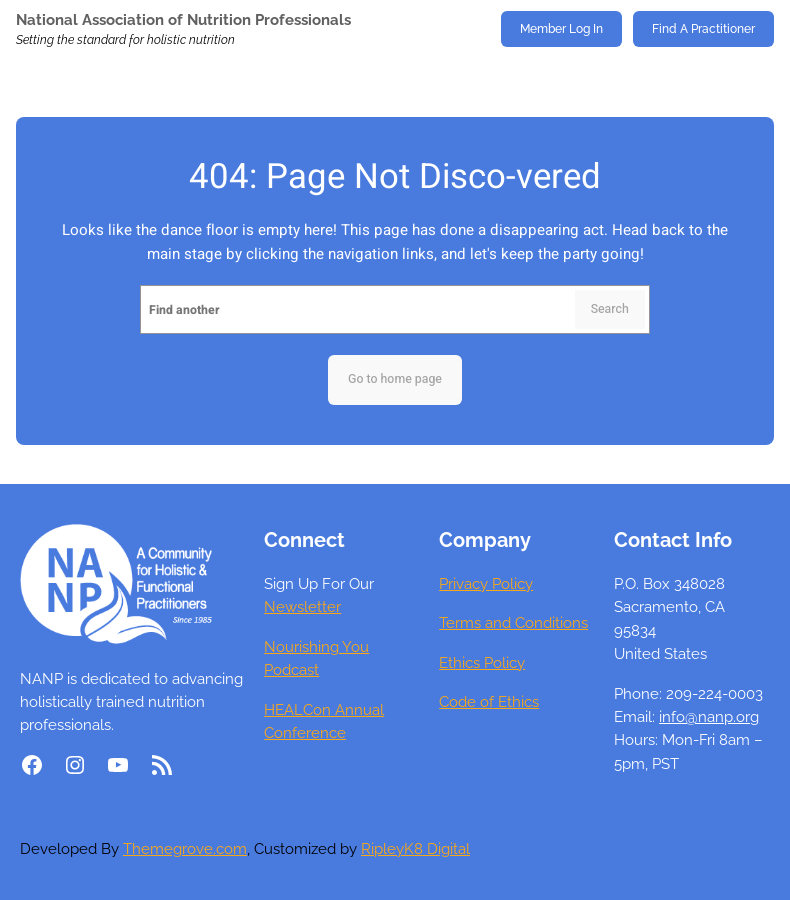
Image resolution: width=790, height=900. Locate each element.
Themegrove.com (185, 848)
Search (610, 309)
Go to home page (395, 379)
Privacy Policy (486, 583)
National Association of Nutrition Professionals (183, 19)
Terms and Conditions (513, 622)
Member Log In (561, 28)
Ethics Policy (482, 662)
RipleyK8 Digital (415, 848)
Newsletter (302, 606)
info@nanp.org (709, 716)
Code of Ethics (489, 701)
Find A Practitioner (703, 28)
